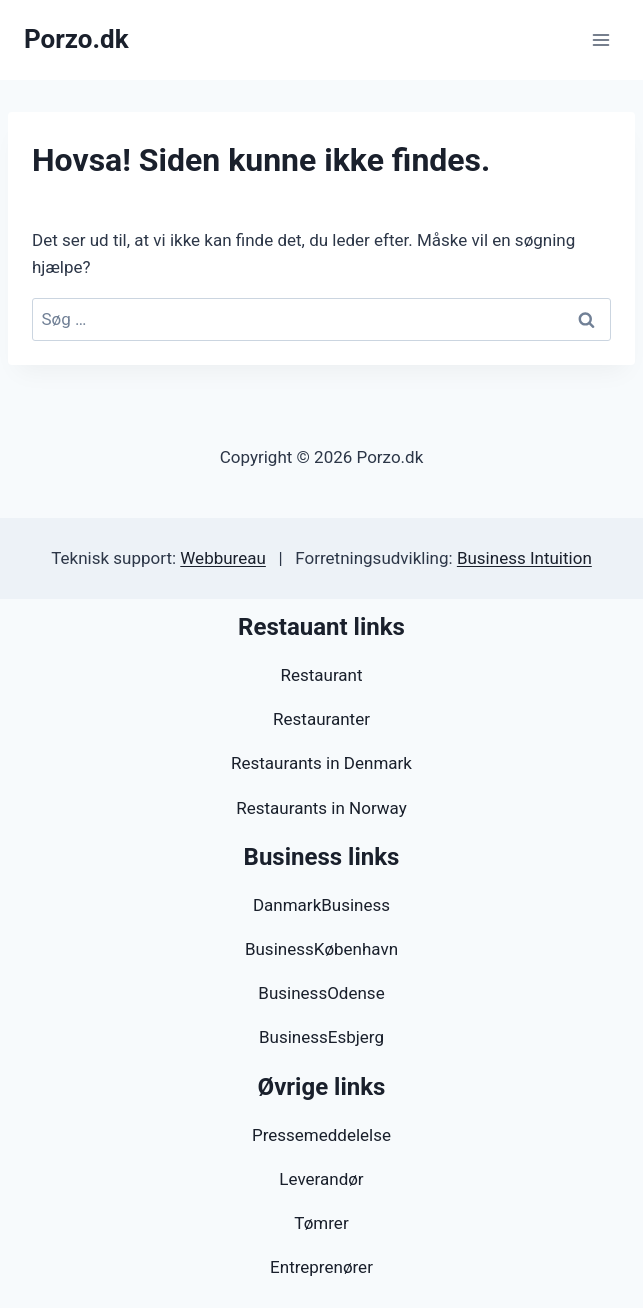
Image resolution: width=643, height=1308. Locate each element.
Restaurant (321, 675)
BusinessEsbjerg (321, 1037)
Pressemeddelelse (321, 1135)
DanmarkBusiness (321, 905)
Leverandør (321, 1179)
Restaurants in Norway (321, 808)
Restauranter (321, 719)
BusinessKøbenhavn (321, 949)
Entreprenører (321, 1267)
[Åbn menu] (600, 39)
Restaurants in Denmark (321, 763)
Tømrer (321, 1223)
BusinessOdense (321, 993)
